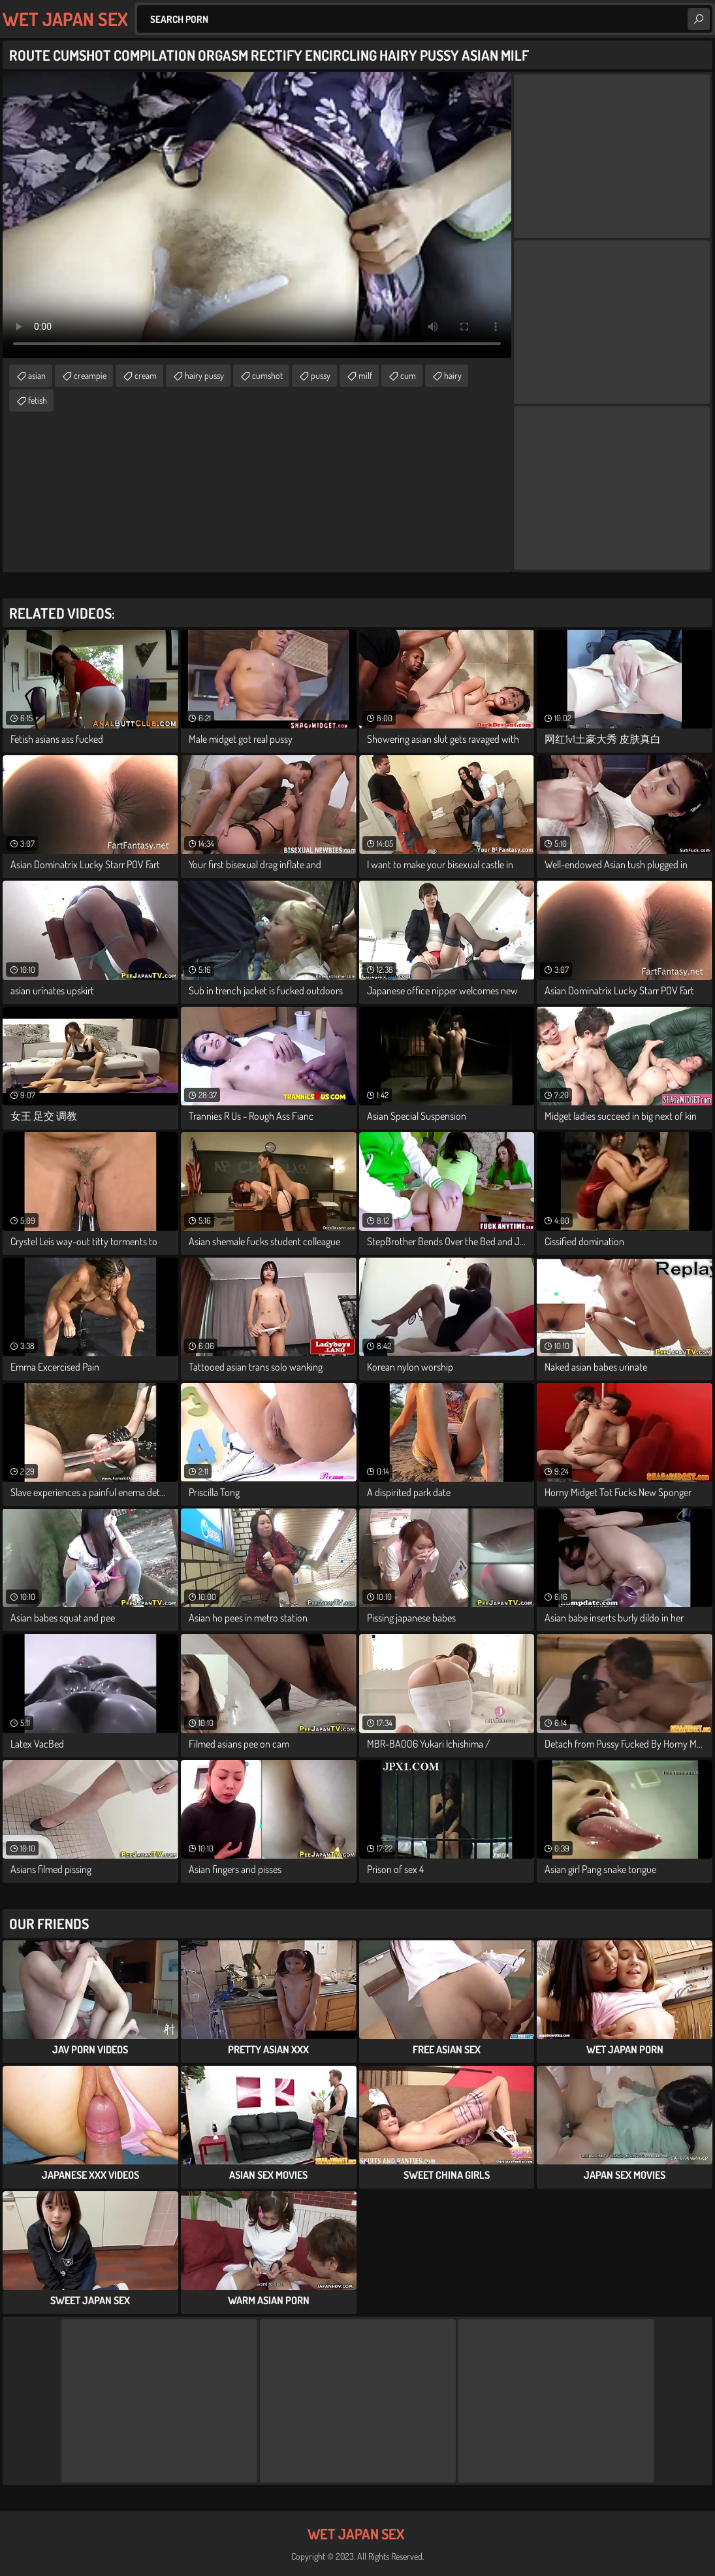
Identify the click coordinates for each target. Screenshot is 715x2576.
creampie (90, 375)
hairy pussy (204, 375)
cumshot (267, 375)
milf (365, 375)
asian (37, 375)
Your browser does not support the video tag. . (257, 215)
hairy (453, 375)
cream (146, 375)
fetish (37, 400)
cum (408, 375)
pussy (320, 375)
